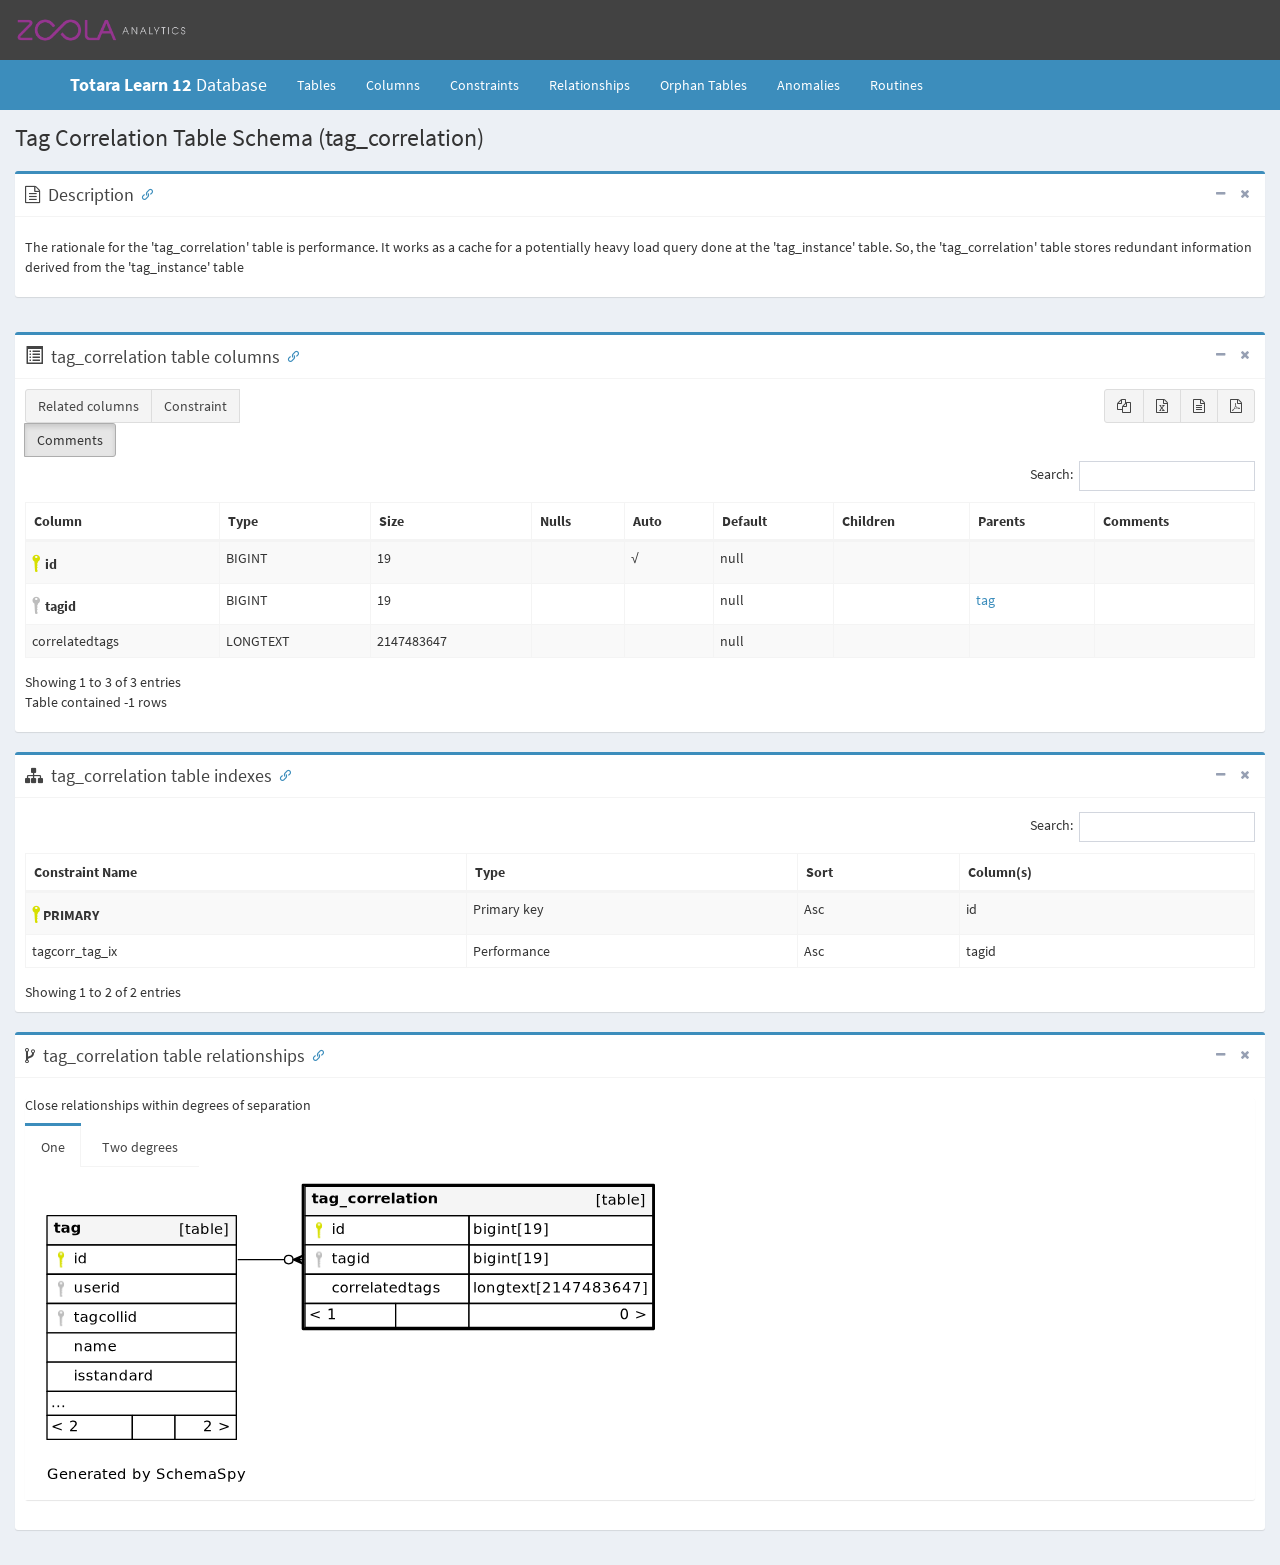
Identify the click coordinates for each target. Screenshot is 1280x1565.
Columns (393, 85)
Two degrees (140, 1147)
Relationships (589, 85)
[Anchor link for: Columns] (289, 355)
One (53, 1147)
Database (168, 84)
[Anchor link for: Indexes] (281, 774)
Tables (324, 84)
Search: (1142, 476)
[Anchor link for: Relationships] (314, 1054)
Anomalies (808, 85)
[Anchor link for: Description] (143, 193)
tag (985, 600)
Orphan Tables (703, 85)
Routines (896, 85)
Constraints (484, 85)
